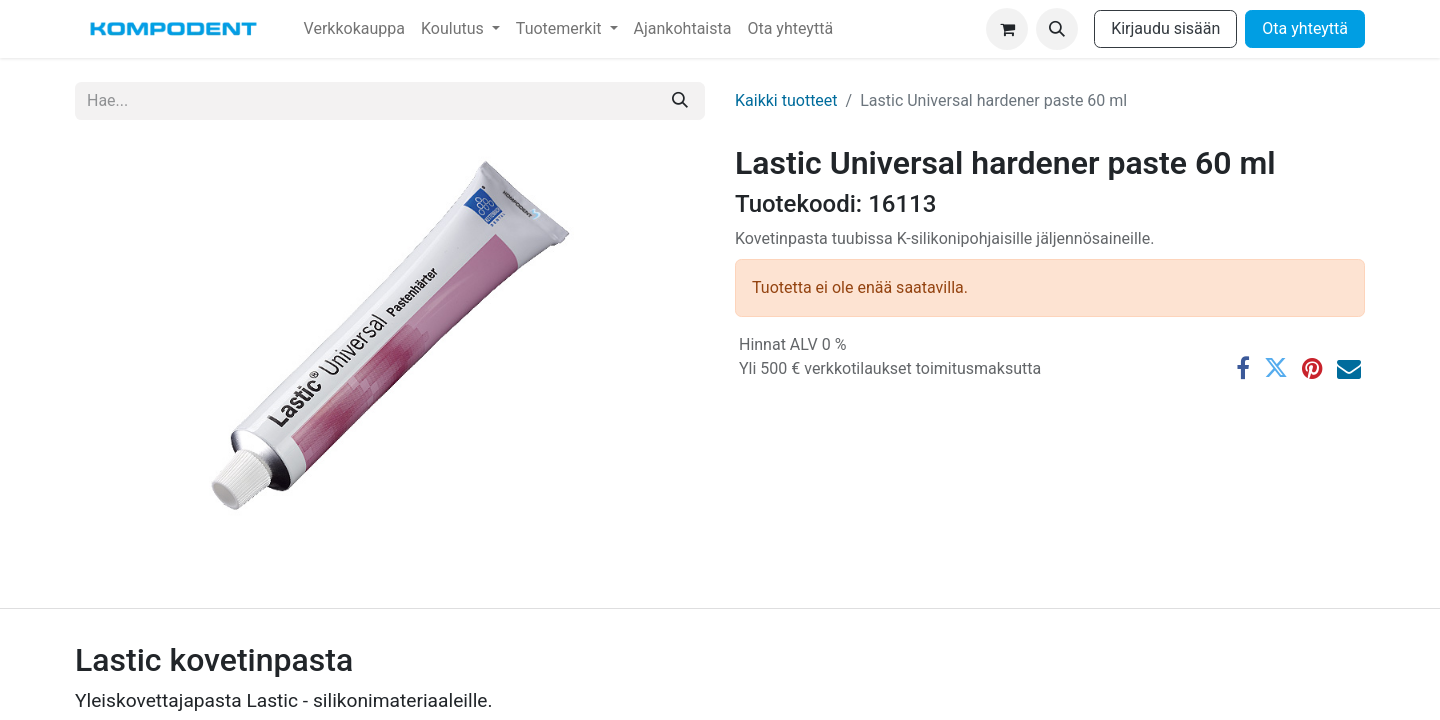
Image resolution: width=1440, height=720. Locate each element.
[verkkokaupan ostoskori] (1007, 29)
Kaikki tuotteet (786, 100)
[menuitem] (354, 29)
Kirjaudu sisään (1165, 28)
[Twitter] (1276, 368)
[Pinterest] (1312, 368)
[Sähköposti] (1349, 368)
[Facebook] (1243, 368)
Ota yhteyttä (1305, 28)
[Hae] (680, 101)
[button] (1057, 29)
